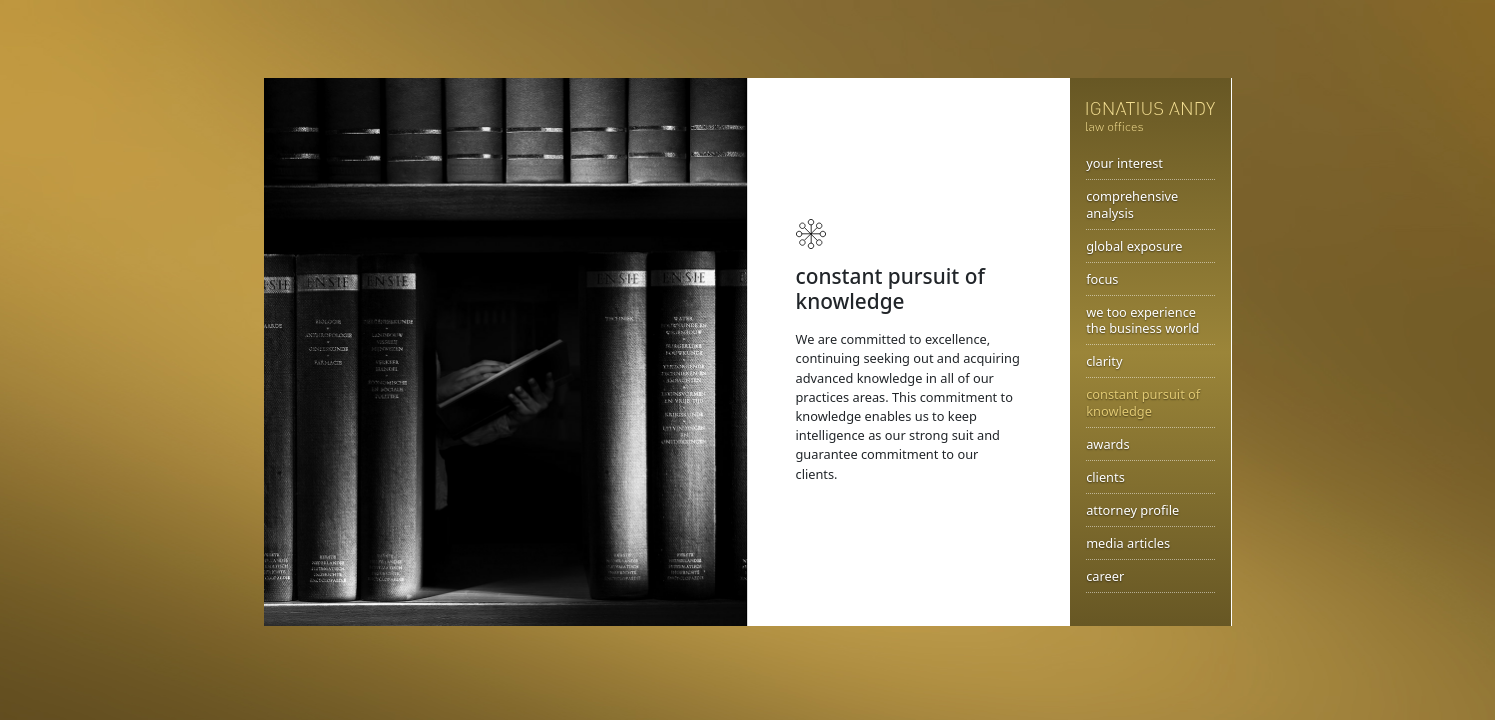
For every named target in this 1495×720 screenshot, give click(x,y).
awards (1107, 444)
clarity (1104, 361)
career (1105, 576)
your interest (1124, 163)
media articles (1128, 543)
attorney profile (1132, 510)
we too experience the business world (1142, 320)
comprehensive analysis (1132, 204)
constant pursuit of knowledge (1143, 402)
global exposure (1134, 246)
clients (1105, 477)
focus (1102, 279)
